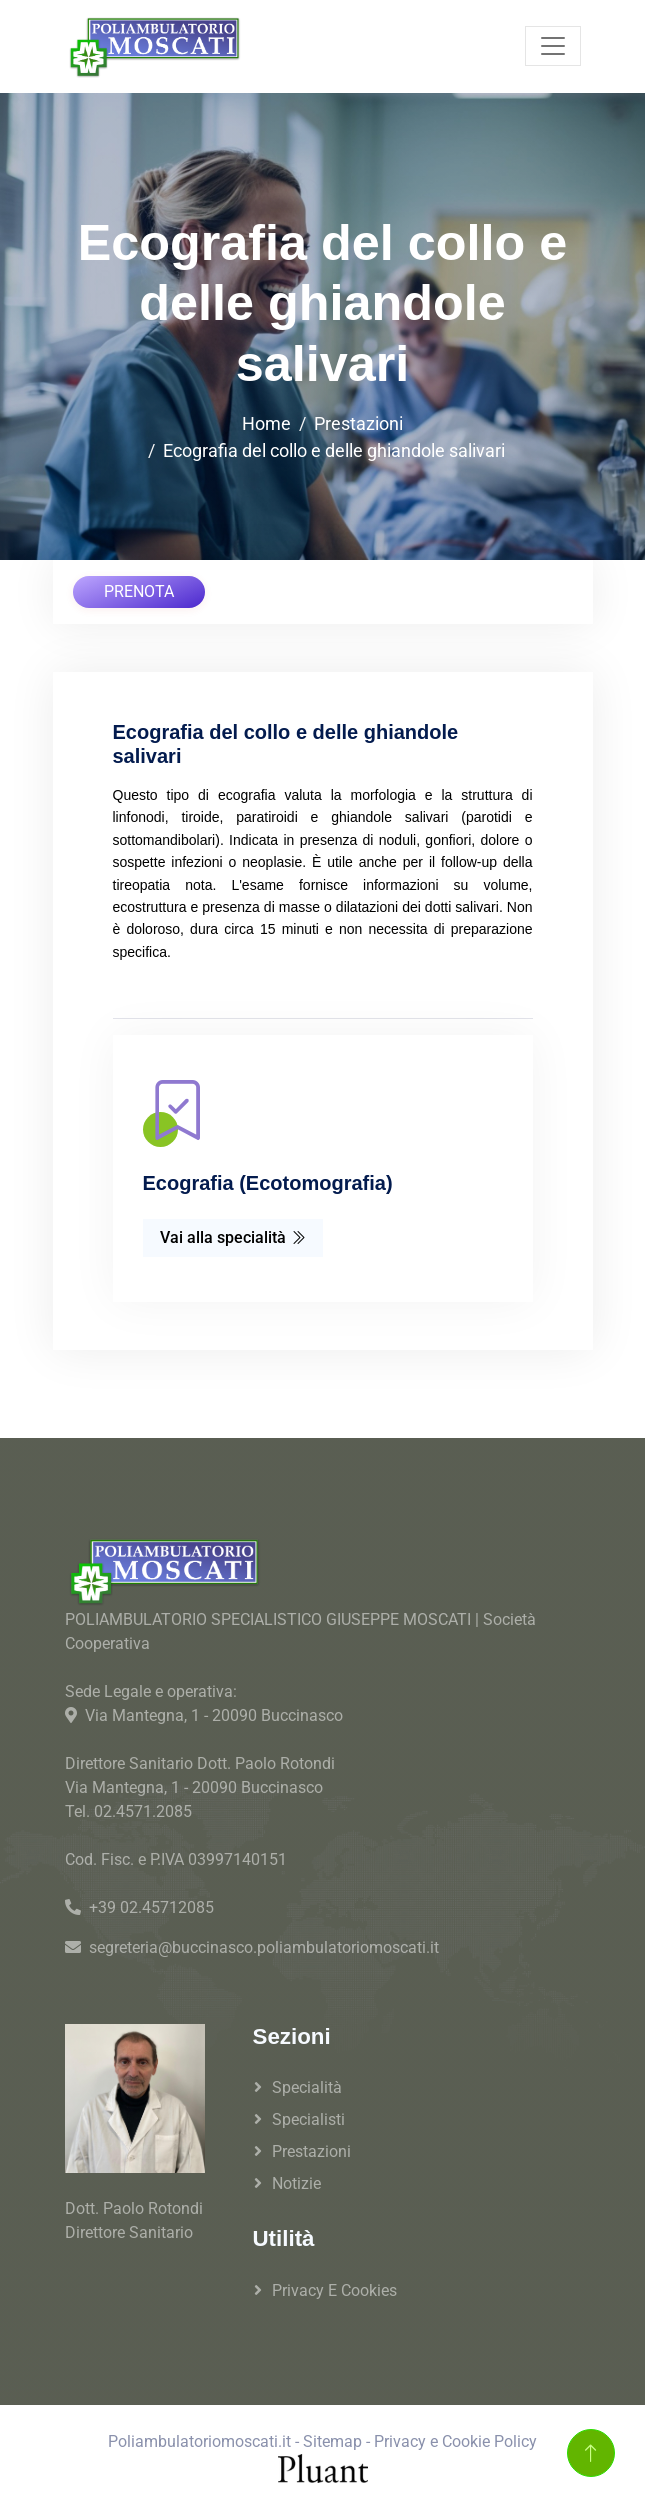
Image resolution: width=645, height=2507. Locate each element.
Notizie (296, 2183)
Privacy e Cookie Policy (455, 2441)
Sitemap (332, 2441)
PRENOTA (139, 591)
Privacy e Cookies (334, 2290)
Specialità (307, 2087)
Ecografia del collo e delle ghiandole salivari (334, 450)
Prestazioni (358, 423)
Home (266, 423)
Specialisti (308, 2119)
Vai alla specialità (233, 1237)
